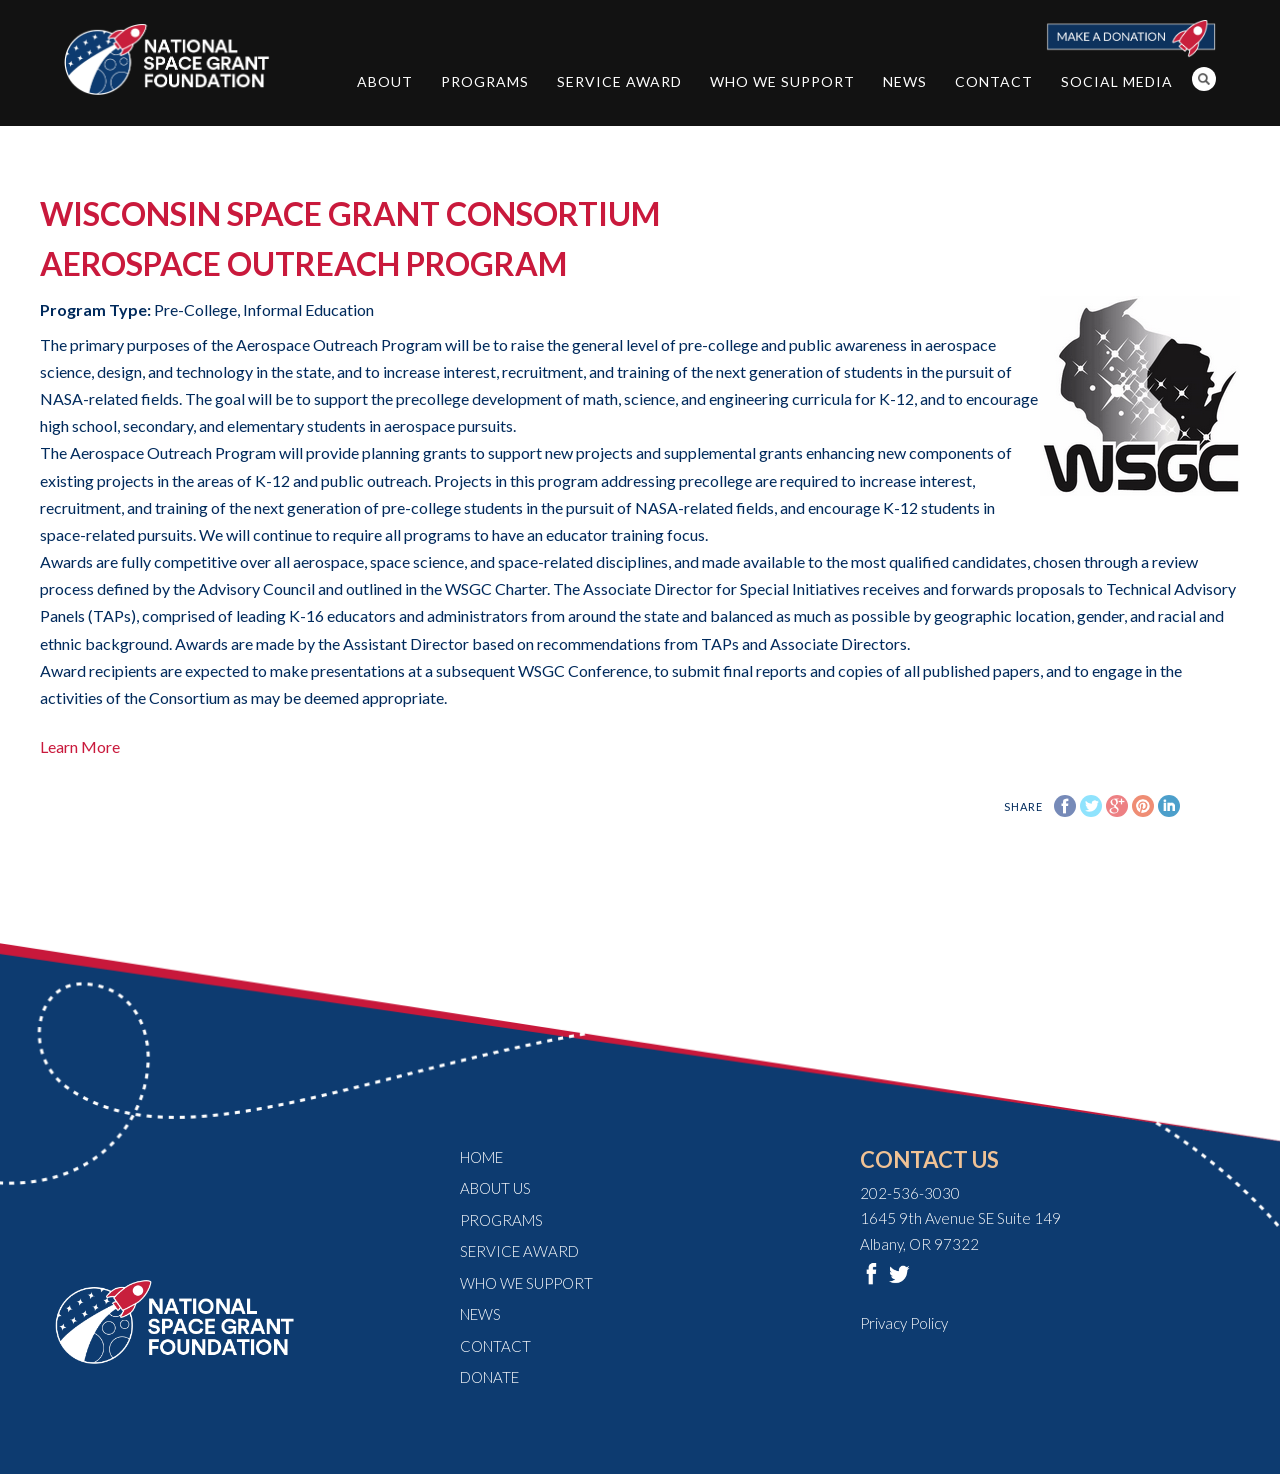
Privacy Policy (904, 1323)
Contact (994, 81)
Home (481, 1157)
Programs (485, 81)
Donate (489, 1377)
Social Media (1117, 81)
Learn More (80, 746)
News (905, 81)
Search (1204, 79)
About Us (495, 1188)
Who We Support (782, 81)
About (385, 81)
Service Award (619, 81)
